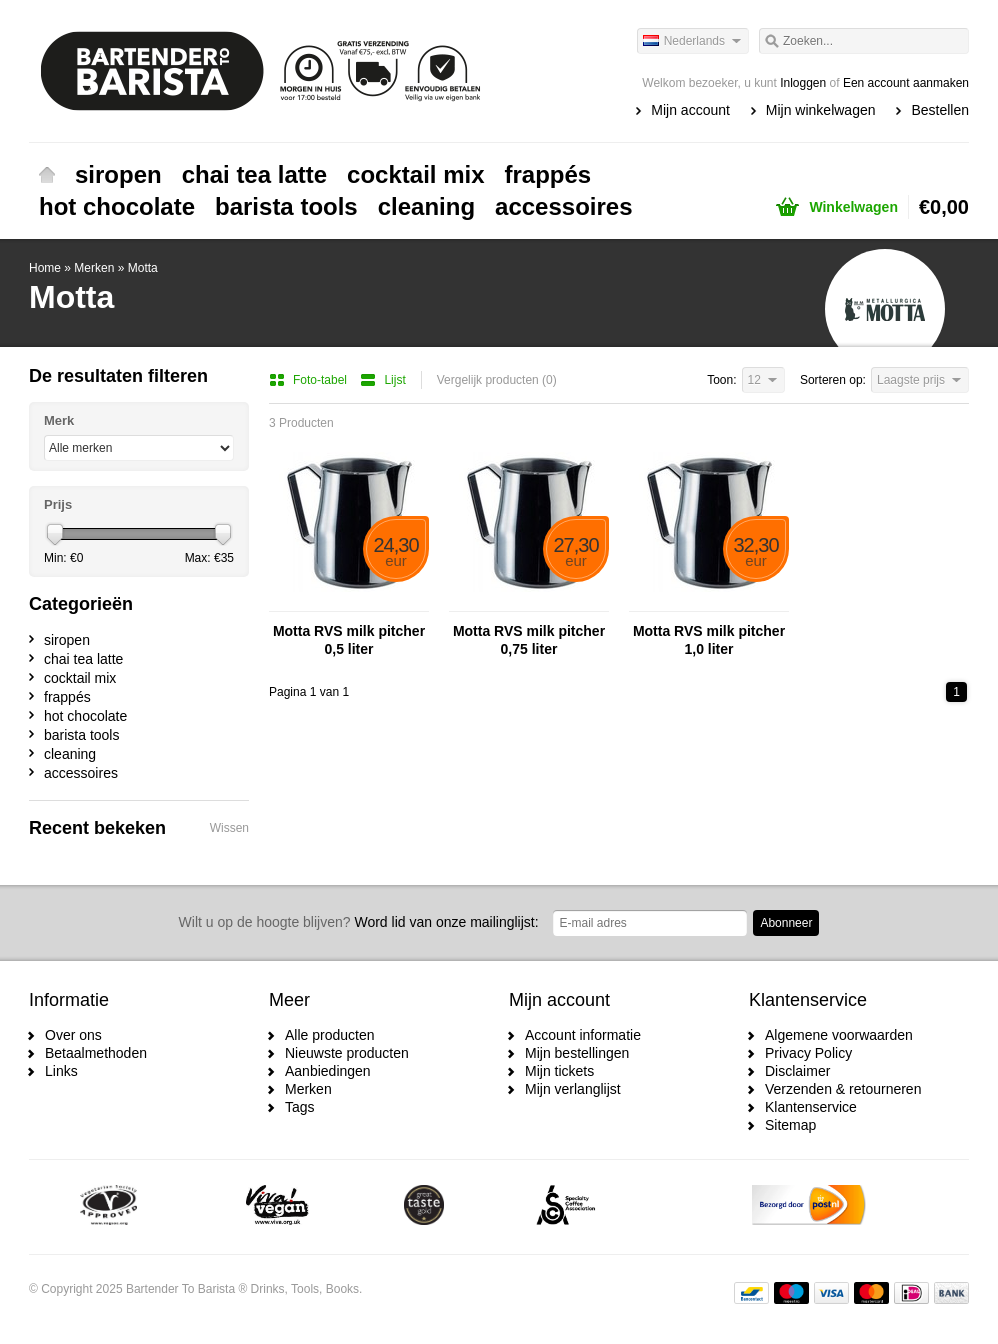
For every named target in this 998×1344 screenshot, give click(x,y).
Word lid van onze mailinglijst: (359, 922)
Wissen (229, 828)
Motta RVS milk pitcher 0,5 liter (349, 640)
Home (47, 175)
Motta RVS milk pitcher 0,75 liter (529, 640)
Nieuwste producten (347, 1053)
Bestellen (940, 110)
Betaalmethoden (96, 1053)
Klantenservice (811, 1107)
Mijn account (690, 110)
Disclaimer (797, 1071)
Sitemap (790, 1125)
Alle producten (330, 1035)
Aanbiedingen (328, 1071)
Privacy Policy (808, 1053)
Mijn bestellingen (577, 1053)
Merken (94, 268)
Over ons (73, 1035)
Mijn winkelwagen (821, 110)
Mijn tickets (559, 1071)
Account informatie (583, 1035)
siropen (118, 174)
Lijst (382, 380)
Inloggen (803, 83)
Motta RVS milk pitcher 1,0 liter (709, 640)
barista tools (286, 206)
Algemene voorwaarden (839, 1035)
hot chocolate (117, 206)
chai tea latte (254, 174)
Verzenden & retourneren (843, 1089)
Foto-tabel (309, 380)
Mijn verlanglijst (573, 1089)
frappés (548, 174)
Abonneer (786, 923)
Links (61, 1071)
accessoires (563, 206)
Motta (143, 268)
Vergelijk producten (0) (497, 380)
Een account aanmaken (906, 83)
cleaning (426, 206)
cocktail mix (415, 174)
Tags (300, 1107)
